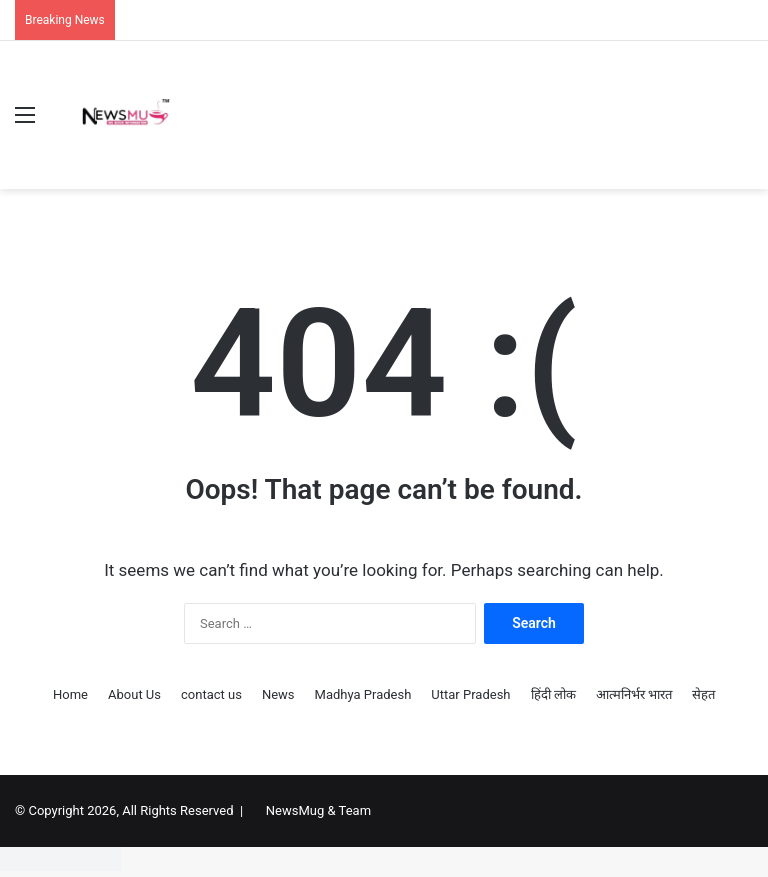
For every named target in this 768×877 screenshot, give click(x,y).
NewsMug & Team (318, 810)
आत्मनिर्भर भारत (634, 694)
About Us (134, 694)
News (278, 694)
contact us (211, 694)
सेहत (703, 694)
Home (70, 694)
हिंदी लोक (553, 694)
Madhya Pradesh (363, 694)
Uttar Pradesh (470, 694)
